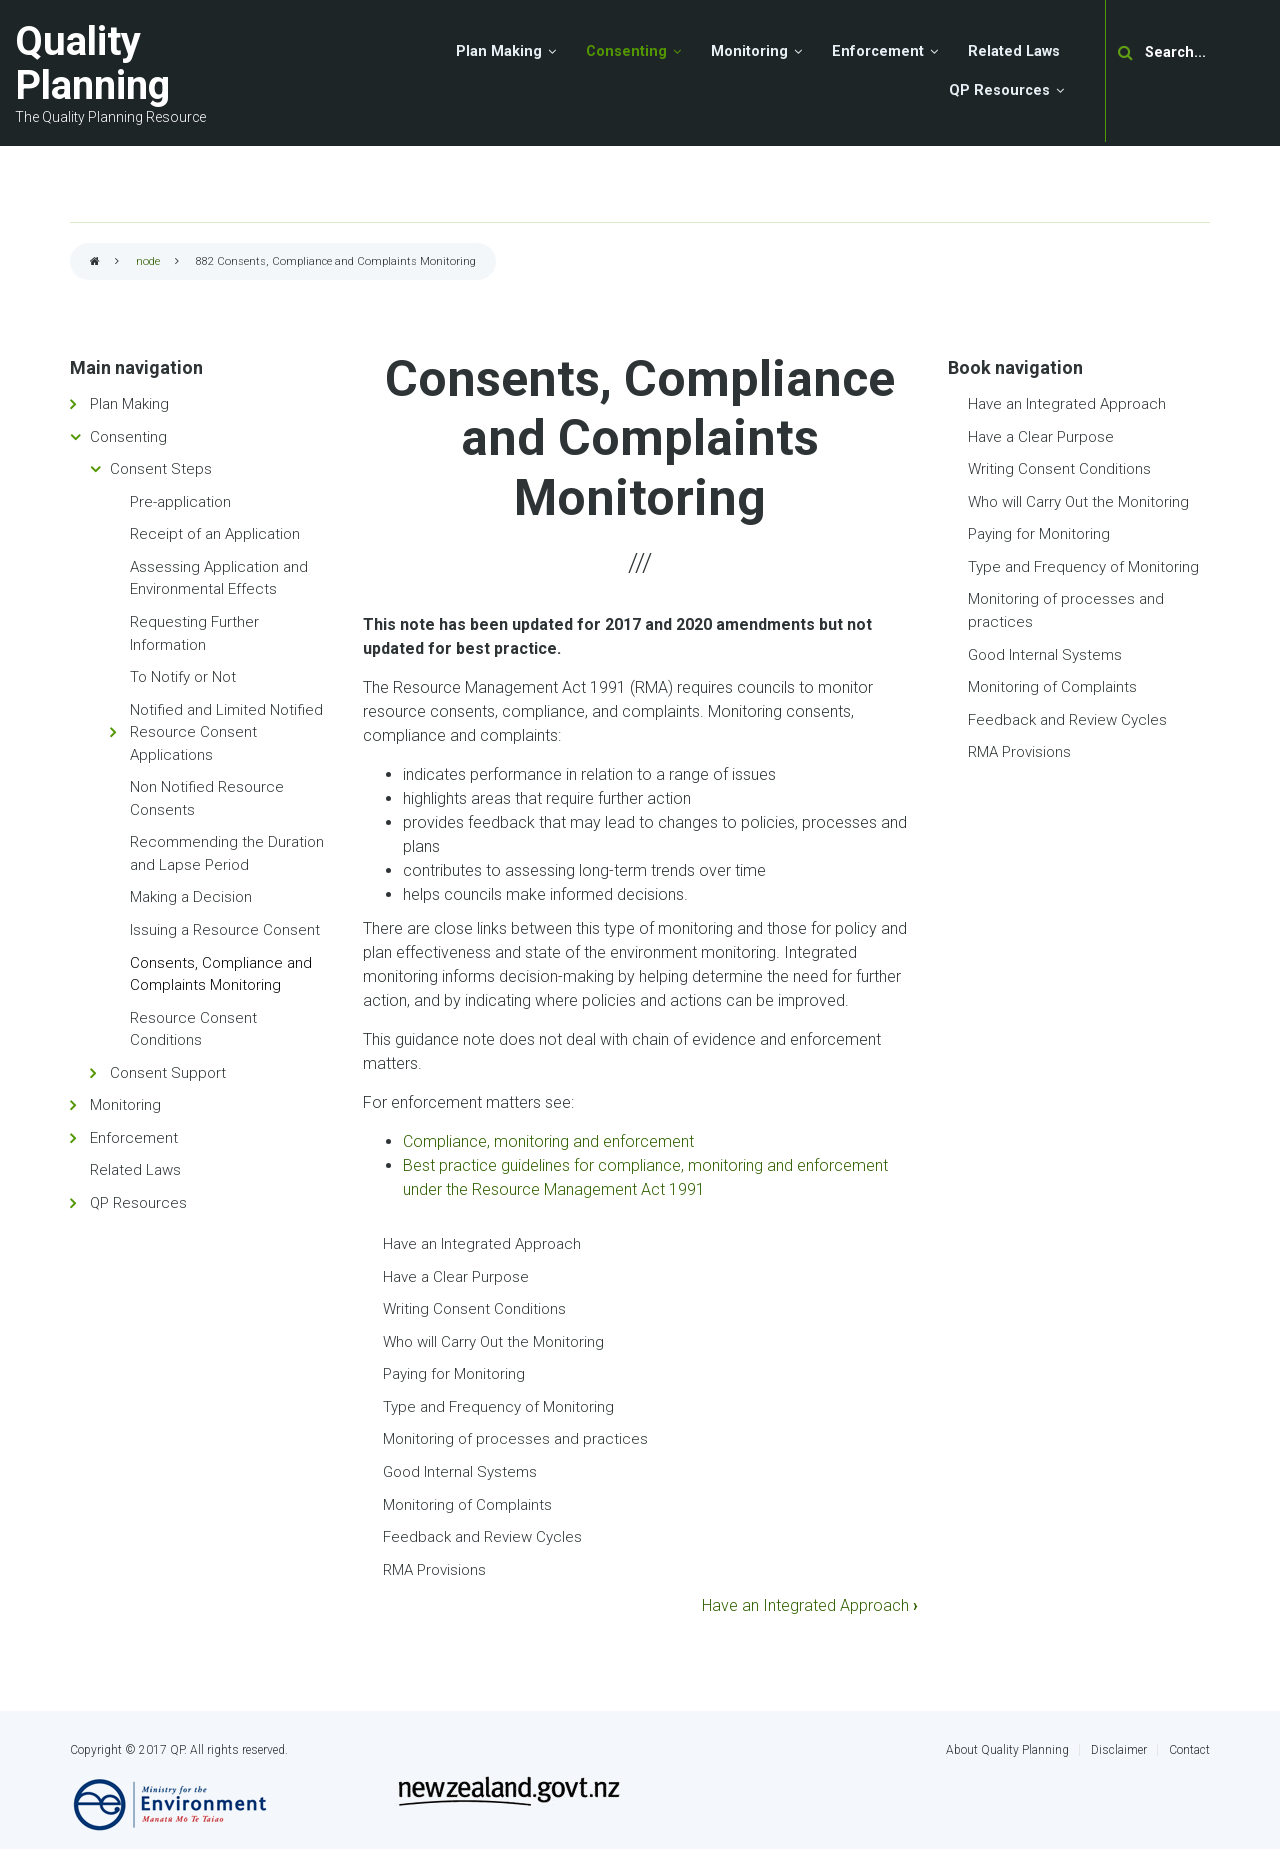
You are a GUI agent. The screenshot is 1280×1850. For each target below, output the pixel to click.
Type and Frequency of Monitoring (498, 1407)
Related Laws (135, 1170)
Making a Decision (191, 897)
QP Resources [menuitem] (999, 90)
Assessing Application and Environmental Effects (219, 578)
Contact (1189, 1750)
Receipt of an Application (215, 534)
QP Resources (138, 1203)
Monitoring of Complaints (467, 1505)
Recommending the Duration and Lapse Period (227, 853)
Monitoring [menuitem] (749, 51)
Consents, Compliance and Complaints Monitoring (221, 974)
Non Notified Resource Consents (207, 798)
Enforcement (134, 1138)
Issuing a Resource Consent (225, 930)
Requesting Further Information (194, 633)
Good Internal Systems (460, 1472)
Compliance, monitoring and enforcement (548, 1141)
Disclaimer (1119, 1750)
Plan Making (129, 404)
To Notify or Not (183, 677)
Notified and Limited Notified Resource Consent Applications (226, 732)
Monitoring (125, 1105)
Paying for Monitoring (454, 1374)
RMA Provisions (434, 1570)
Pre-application (180, 502)
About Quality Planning (1007, 1750)
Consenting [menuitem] (626, 51)
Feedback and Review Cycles (482, 1537)
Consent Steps (161, 469)
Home (95, 262)
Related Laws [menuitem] (1014, 51)
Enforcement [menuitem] (878, 51)
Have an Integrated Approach (482, 1244)
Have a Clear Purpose (456, 1277)
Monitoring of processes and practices (515, 1439)
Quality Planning (92, 63)
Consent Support (168, 1073)
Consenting (128, 437)
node (148, 261)
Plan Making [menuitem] (499, 51)
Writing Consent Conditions (474, 1309)
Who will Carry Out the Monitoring (493, 1342)
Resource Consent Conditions (193, 1029)
